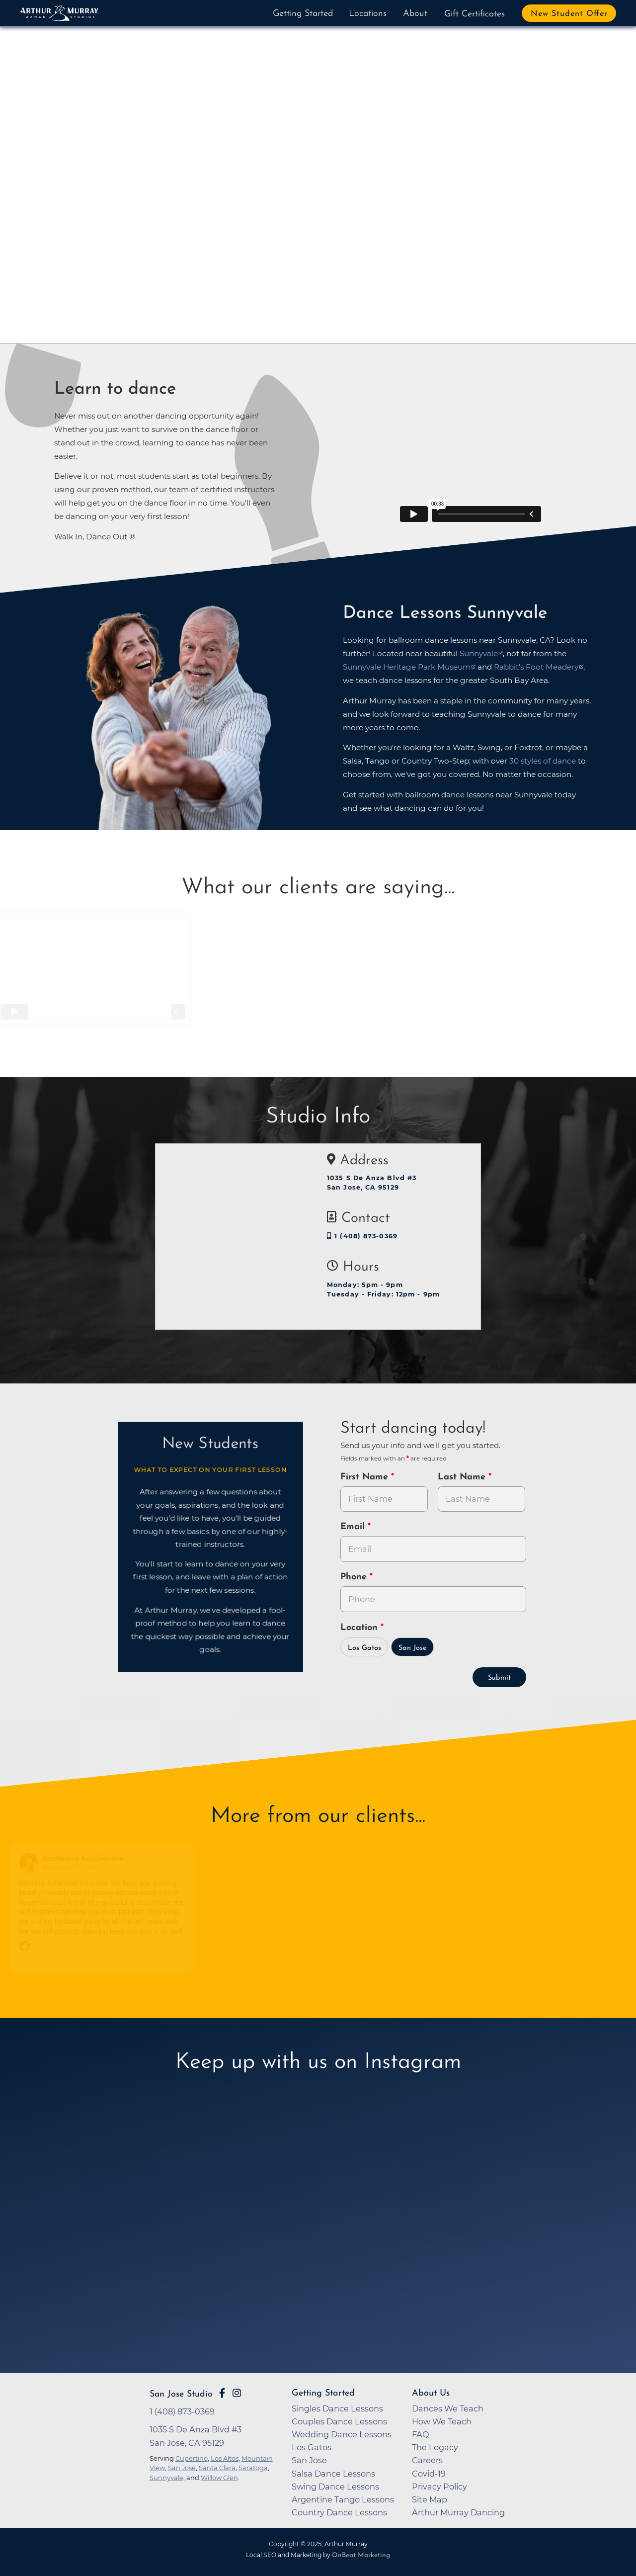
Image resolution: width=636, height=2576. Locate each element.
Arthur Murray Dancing (458, 2512)
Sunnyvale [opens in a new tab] (479, 653)
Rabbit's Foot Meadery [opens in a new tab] (536, 667)
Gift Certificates (474, 14)
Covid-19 (429, 2474)
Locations (368, 13)
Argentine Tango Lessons (343, 2499)
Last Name (463, 1477)
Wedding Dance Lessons (342, 2434)
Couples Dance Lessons (339, 2421)
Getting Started (303, 13)
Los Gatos (364, 1648)
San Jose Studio (181, 2394)
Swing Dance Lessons (335, 2486)
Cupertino (191, 2458)
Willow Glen (219, 2478)
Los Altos (224, 2458)
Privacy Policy (439, 2486)
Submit (499, 1678)
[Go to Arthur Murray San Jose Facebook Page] (222, 2393)
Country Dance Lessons (339, 2512)
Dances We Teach (447, 2408)
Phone (355, 1577)
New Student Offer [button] (569, 14)
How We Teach (442, 2421)
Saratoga (253, 2468)
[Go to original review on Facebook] (104, 1947)
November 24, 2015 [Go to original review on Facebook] (72, 1867)
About (415, 13)
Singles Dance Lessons (337, 2408)
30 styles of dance (542, 761)
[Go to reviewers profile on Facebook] (31, 1863)
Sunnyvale (166, 2478)
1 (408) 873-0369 (362, 1236)
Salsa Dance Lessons (333, 2474)
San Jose (412, 1648)
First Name (365, 1477)
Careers (427, 2460)
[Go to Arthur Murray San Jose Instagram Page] (237, 2393)
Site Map (429, 2499)
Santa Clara (217, 2468)
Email (354, 1527)
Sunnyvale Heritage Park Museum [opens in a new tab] (407, 667)
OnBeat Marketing (361, 2555)
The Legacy (435, 2447)
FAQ (420, 2434)
